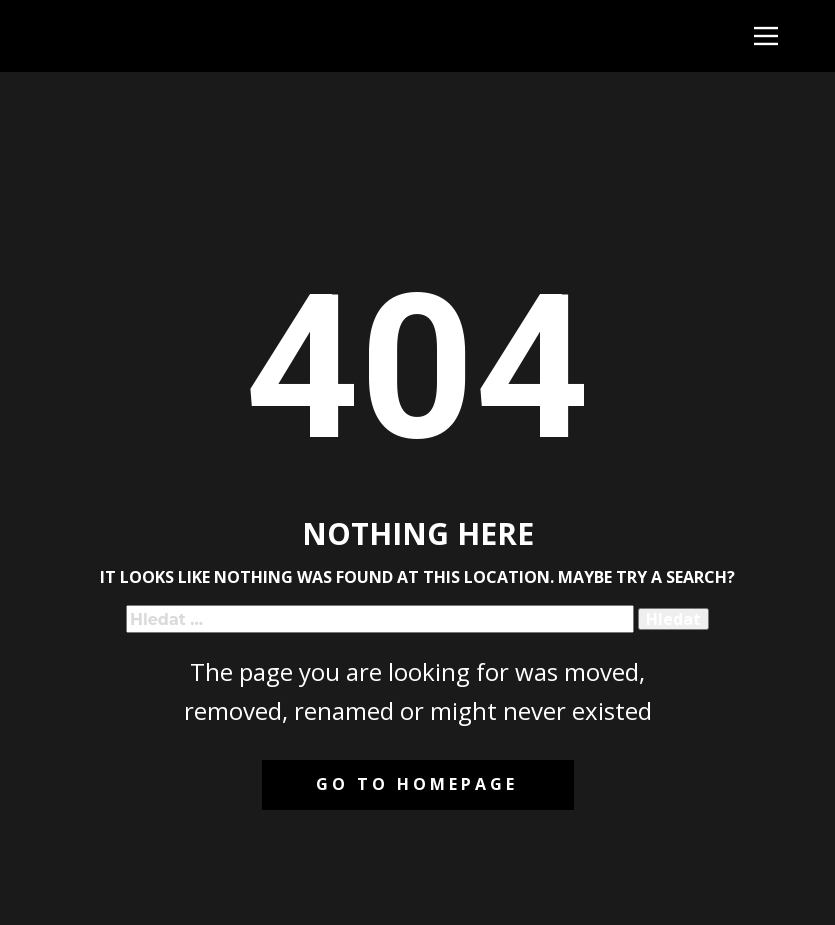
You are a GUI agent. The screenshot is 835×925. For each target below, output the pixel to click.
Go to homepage (417, 784)
